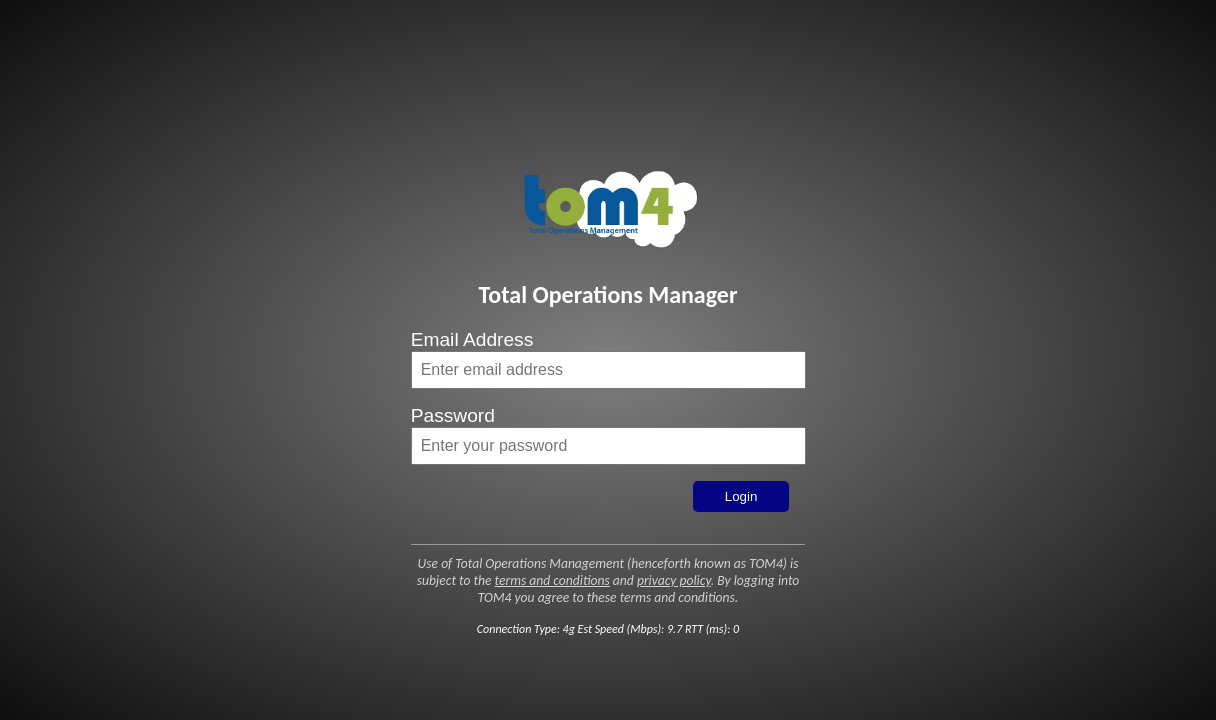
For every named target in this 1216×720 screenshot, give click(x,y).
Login (741, 496)
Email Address (472, 339)
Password (453, 415)
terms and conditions (552, 580)
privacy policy (674, 580)
